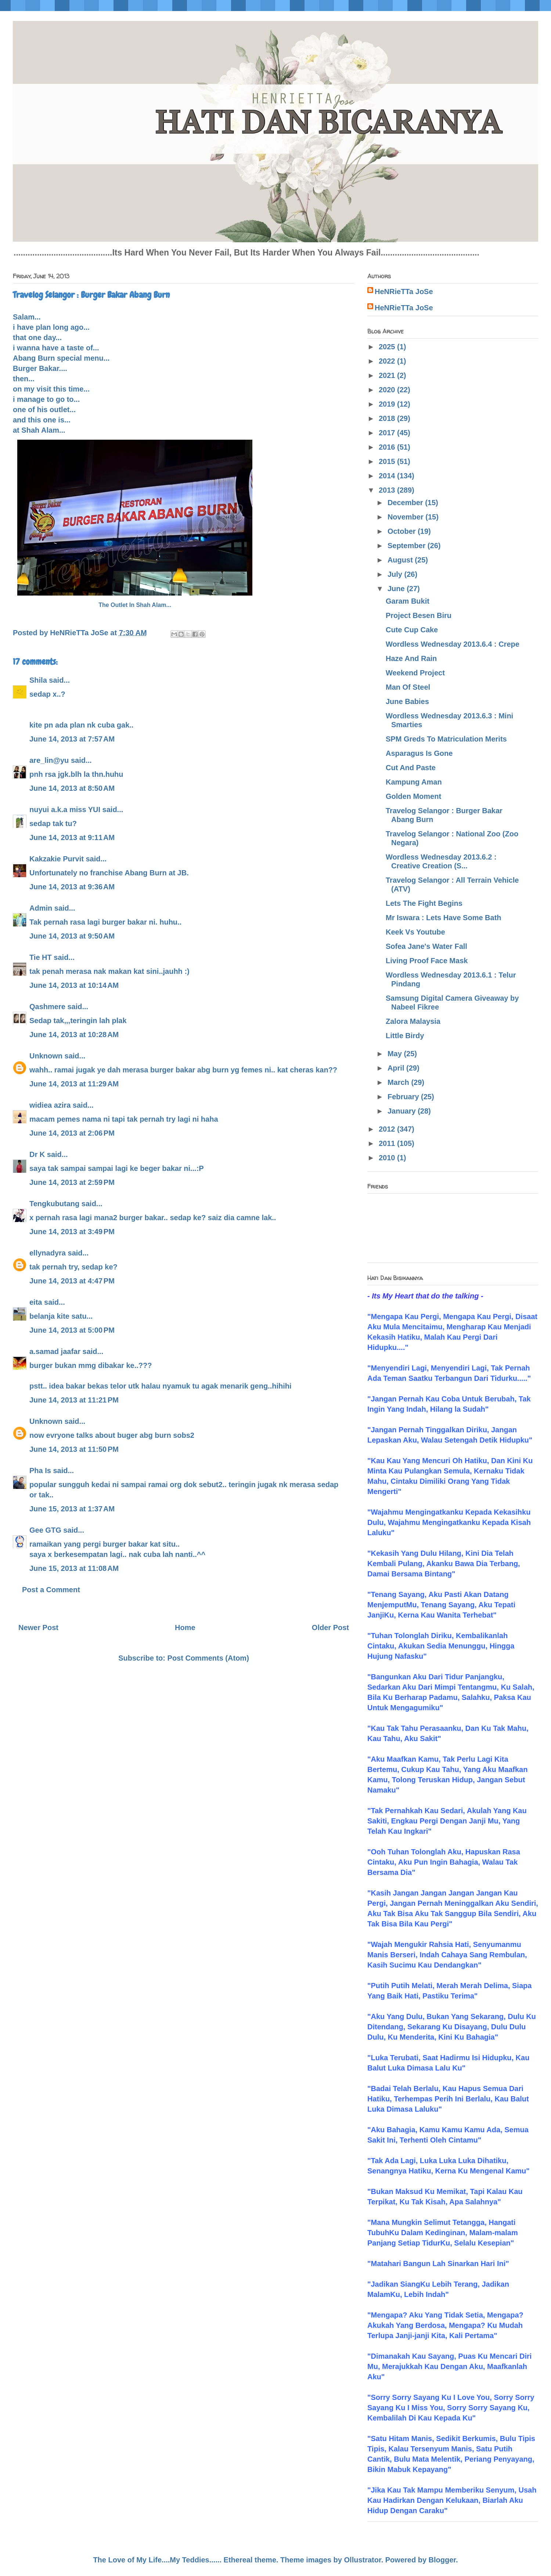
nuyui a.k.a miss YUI (64, 809)
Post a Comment (51, 1590)
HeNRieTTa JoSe (404, 291)
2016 (388, 447)
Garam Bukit (407, 601)
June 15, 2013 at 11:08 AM (74, 1568)
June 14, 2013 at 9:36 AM (72, 887)
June (397, 589)
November (406, 517)
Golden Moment (413, 796)
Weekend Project (415, 673)
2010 (388, 1158)
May (396, 1054)
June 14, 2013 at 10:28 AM (74, 1034)
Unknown (45, 1056)
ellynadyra (47, 1253)
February (404, 1097)
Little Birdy (405, 1036)
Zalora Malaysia (413, 1021)
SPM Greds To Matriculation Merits (446, 739)
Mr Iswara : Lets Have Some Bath (443, 918)
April (397, 1068)
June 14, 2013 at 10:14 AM (74, 985)
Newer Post (38, 1627)
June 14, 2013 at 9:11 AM (72, 837)
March (399, 1082)
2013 (388, 490)
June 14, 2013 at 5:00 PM (72, 1330)
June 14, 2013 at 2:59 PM (72, 1182)
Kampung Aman (414, 782)
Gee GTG (45, 1530)
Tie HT (40, 957)
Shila (38, 680)
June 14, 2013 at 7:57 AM (72, 739)
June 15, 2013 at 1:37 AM (72, 1509)
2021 (388, 375)
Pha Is (40, 1470)
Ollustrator (362, 2560)
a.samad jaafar (54, 1351)
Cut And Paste (411, 768)
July (396, 574)
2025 (388, 347)
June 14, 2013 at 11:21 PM (74, 1400)
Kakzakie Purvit (56, 859)
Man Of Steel (408, 687)
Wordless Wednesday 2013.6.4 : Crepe (452, 644)
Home (185, 1627)
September (408, 546)
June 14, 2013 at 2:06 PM (72, 1133)
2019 (388, 404)
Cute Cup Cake (412, 630)
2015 (388, 461)
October (403, 531)
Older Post (330, 1627)
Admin (40, 908)
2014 (388, 476)
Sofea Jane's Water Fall (426, 946)
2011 (388, 1143)
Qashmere (47, 1007)
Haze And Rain (411, 658)
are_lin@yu (49, 760)
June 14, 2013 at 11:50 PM (74, 1449)
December (406, 503)
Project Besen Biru (418, 615)
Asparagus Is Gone (419, 753)
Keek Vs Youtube (415, 932)
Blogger (442, 2560)
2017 (388, 433)
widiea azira (50, 1105)
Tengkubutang (54, 1204)
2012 (388, 1129)
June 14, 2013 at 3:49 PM (72, 1232)
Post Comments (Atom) (208, 1658)
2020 (388, 390)
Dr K (37, 1154)
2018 (388, 418)
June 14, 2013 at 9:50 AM (72, 936)
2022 (388, 361)
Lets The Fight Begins (424, 903)
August (401, 560)
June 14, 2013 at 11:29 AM (74, 1084)
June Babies (407, 701)
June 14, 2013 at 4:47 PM (72, 1281)
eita (35, 1302)
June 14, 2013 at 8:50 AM (72, 788)
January (403, 1111)
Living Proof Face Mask (427, 961)
